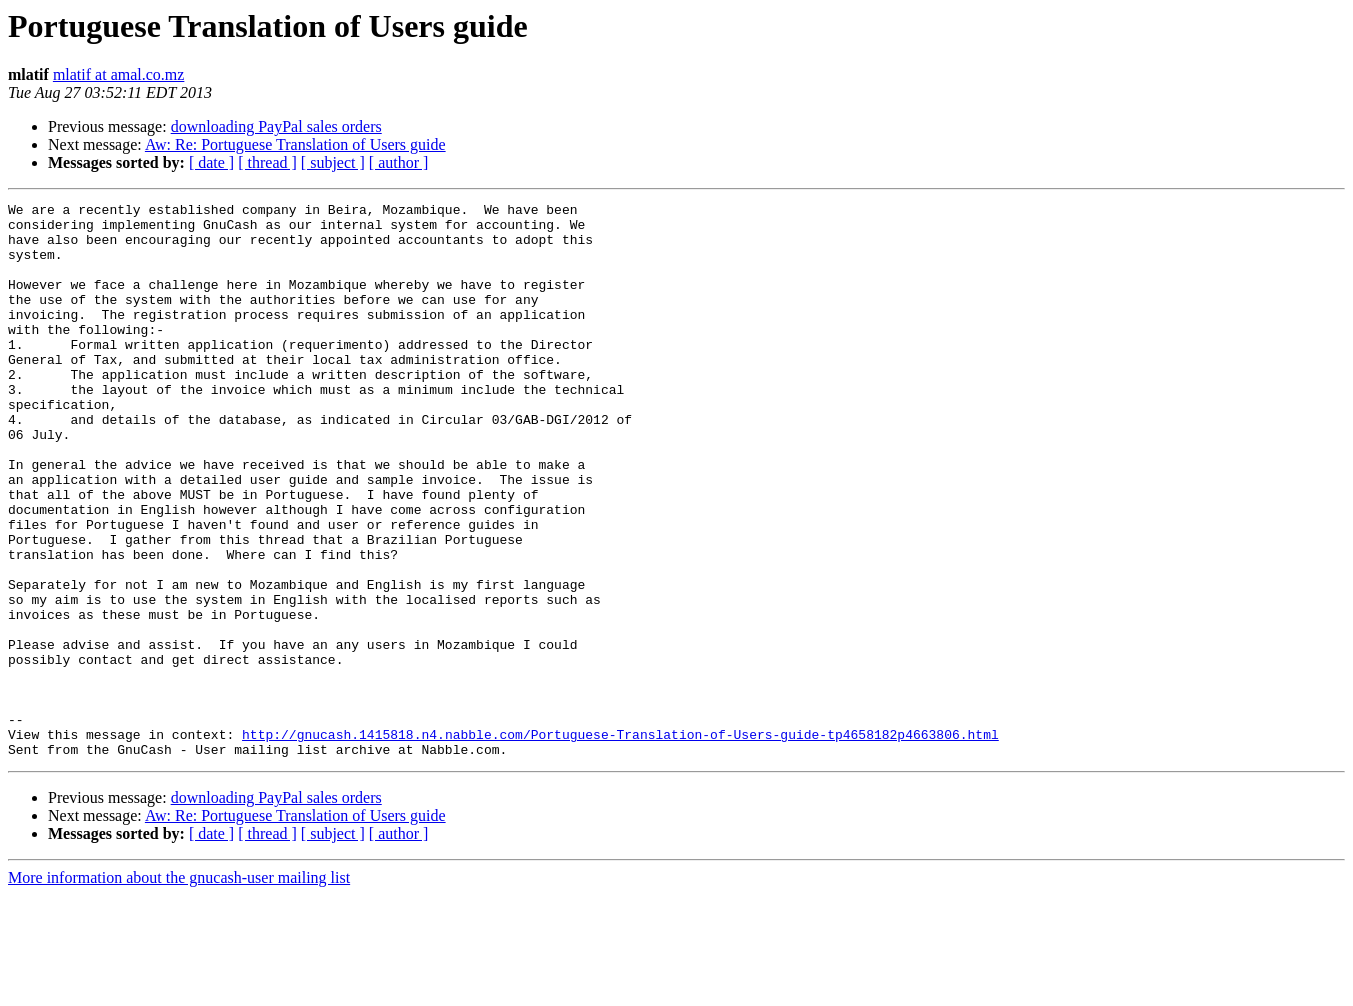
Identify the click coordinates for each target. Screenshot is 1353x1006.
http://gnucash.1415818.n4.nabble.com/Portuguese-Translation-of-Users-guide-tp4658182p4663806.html (620, 842)
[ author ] (399, 162)
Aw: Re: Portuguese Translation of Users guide (295, 144)
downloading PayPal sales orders (276, 126)
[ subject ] (333, 162)
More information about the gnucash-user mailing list (179, 988)
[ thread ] (267, 162)
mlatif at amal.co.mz (119, 74)
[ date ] (211, 162)
